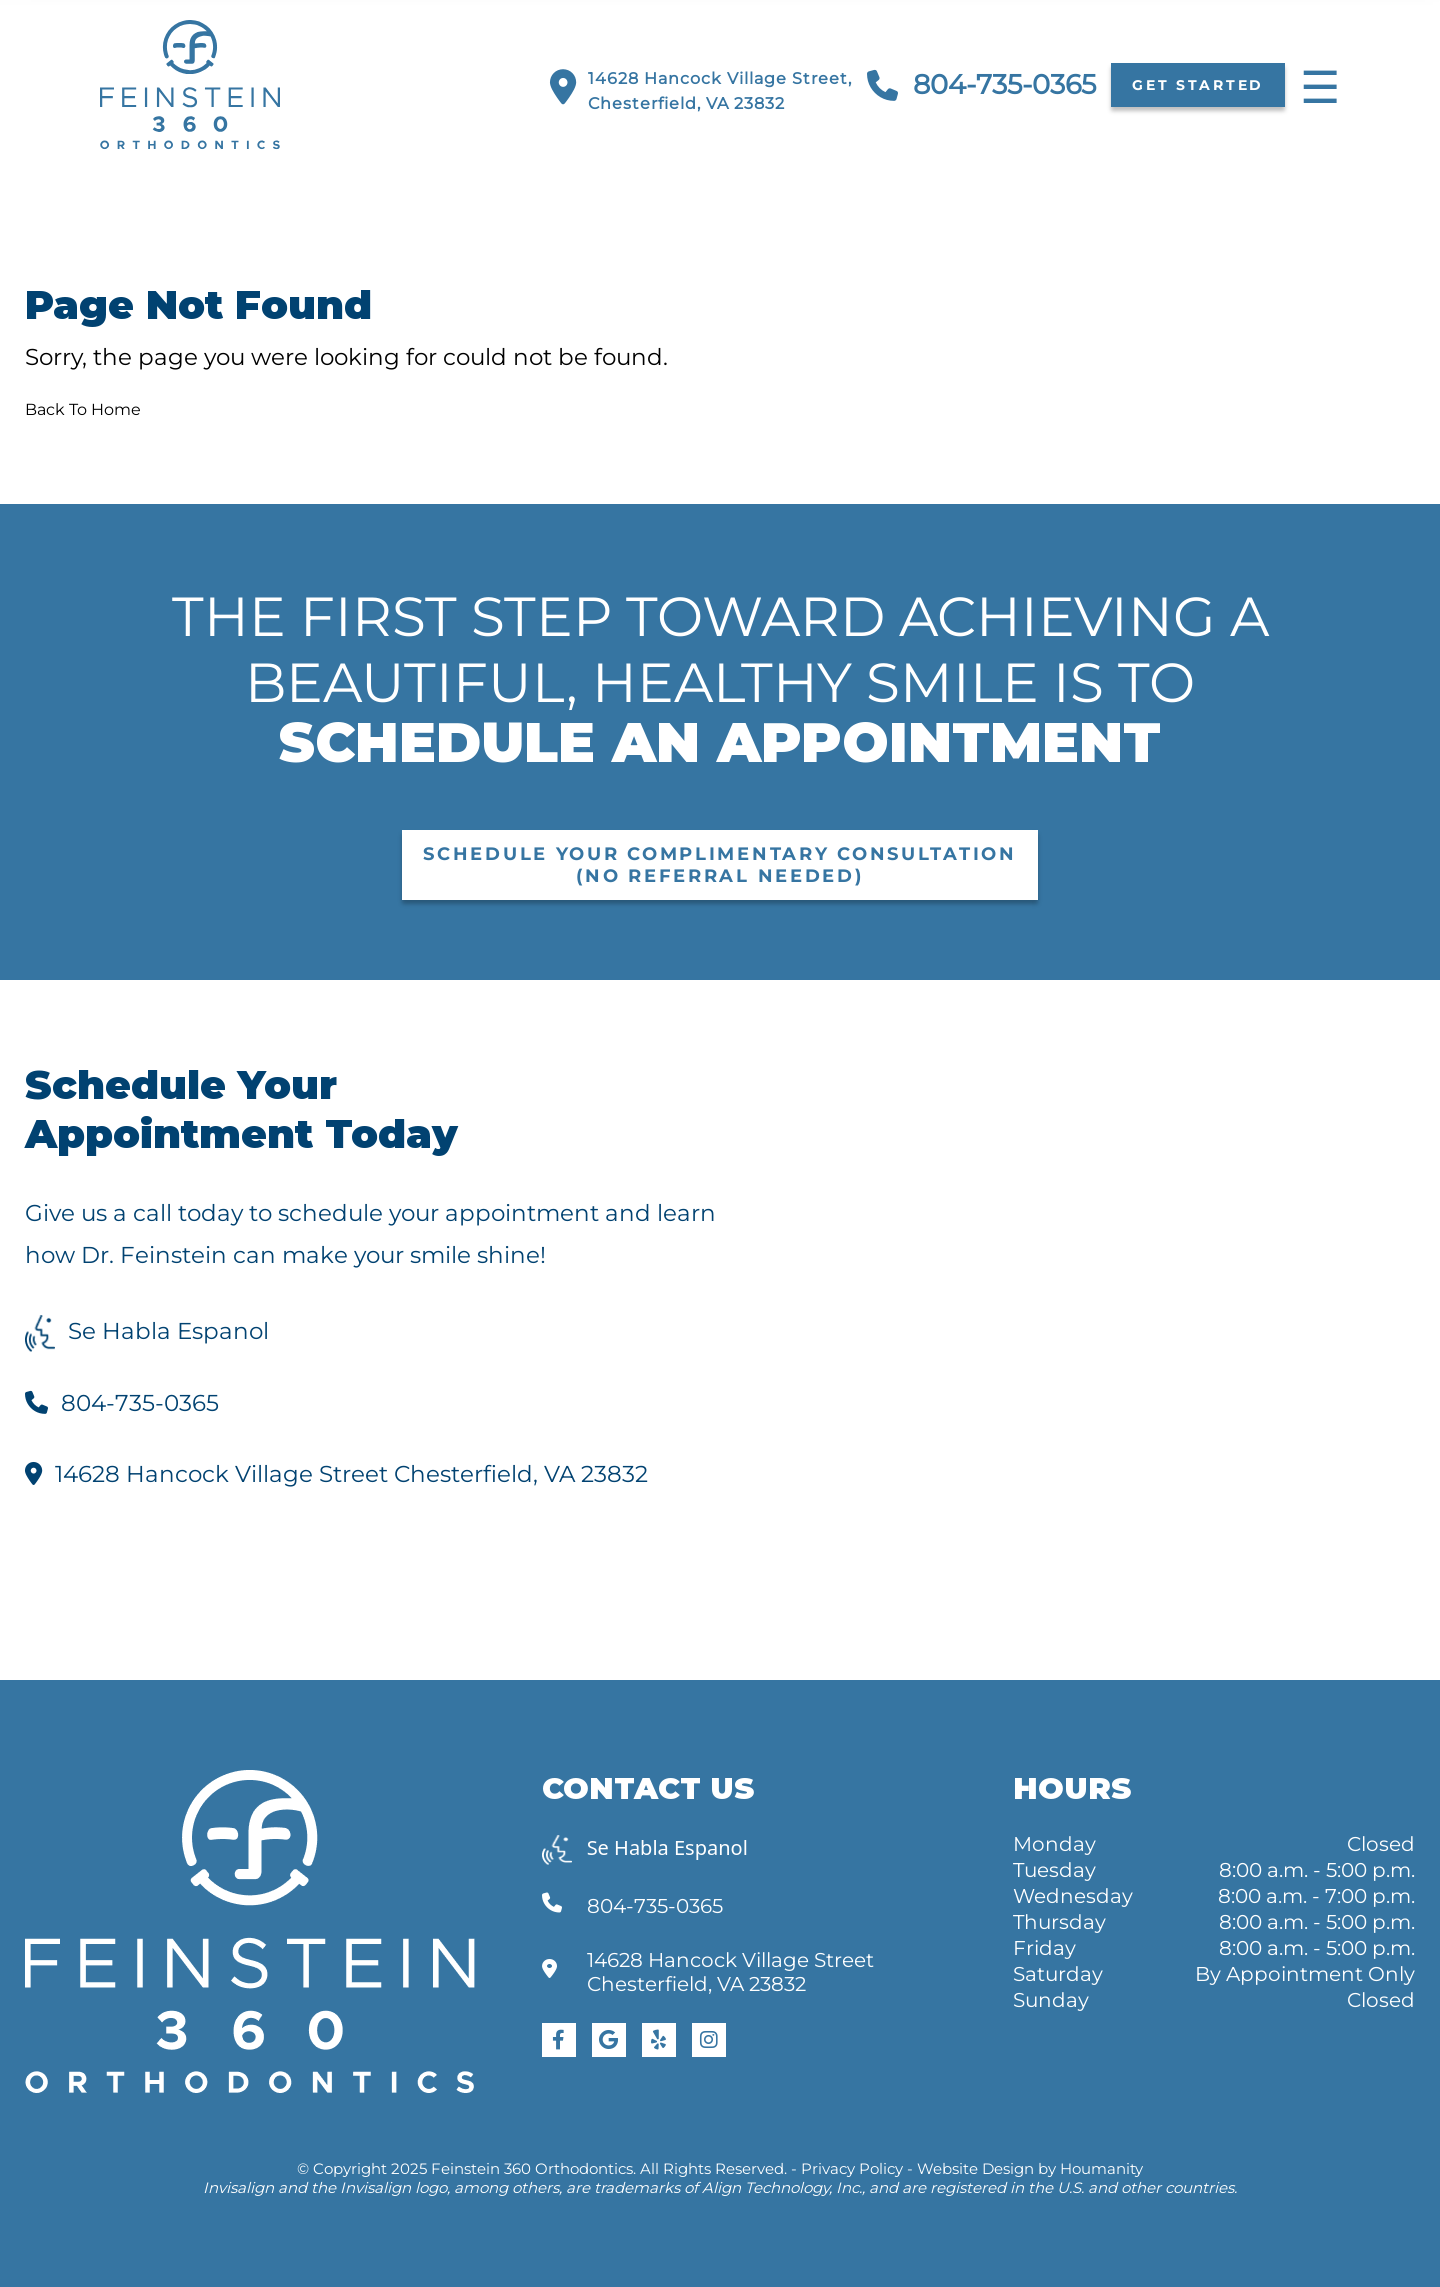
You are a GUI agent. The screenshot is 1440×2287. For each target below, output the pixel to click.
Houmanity (1101, 2168)
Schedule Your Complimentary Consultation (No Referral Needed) (719, 865)
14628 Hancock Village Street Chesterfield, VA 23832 (336, 1474)
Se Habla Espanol (147, 1331)
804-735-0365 (981, 85)
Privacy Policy (852, 2168)
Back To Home (83, 409)
